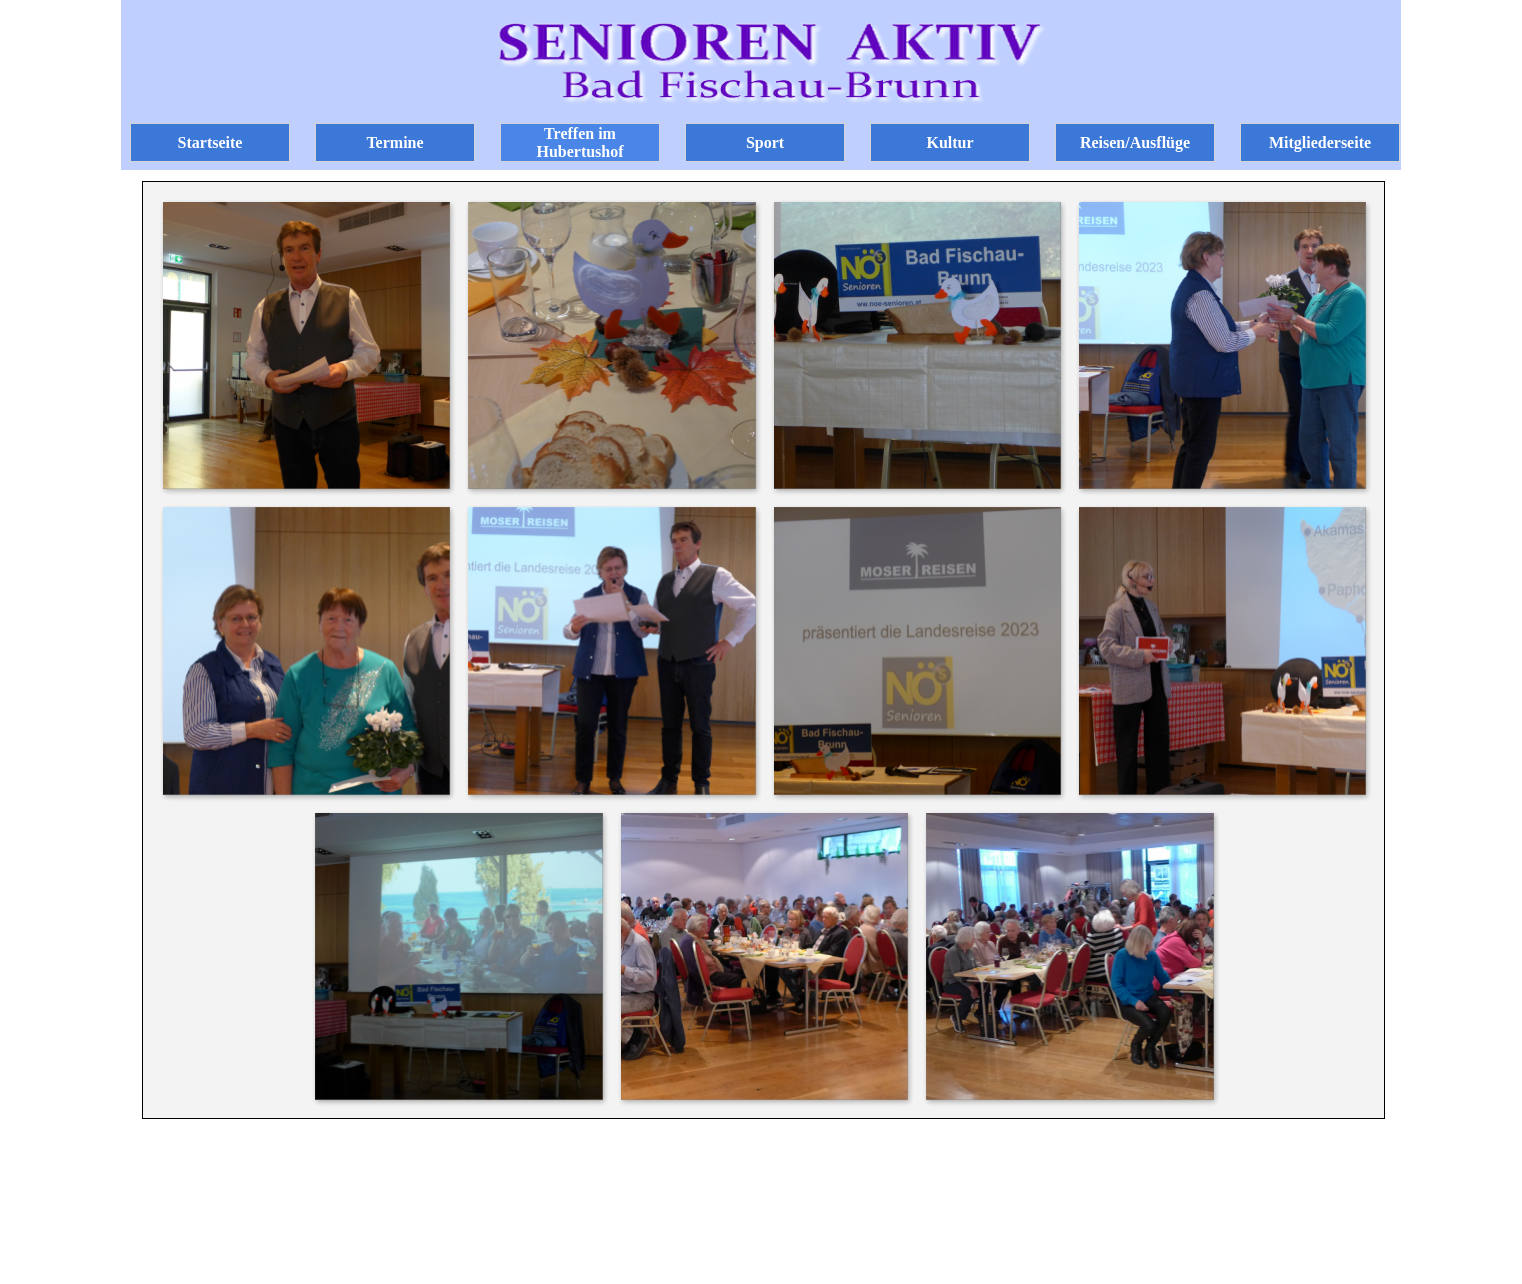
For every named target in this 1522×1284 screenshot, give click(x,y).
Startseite (210, 142)
